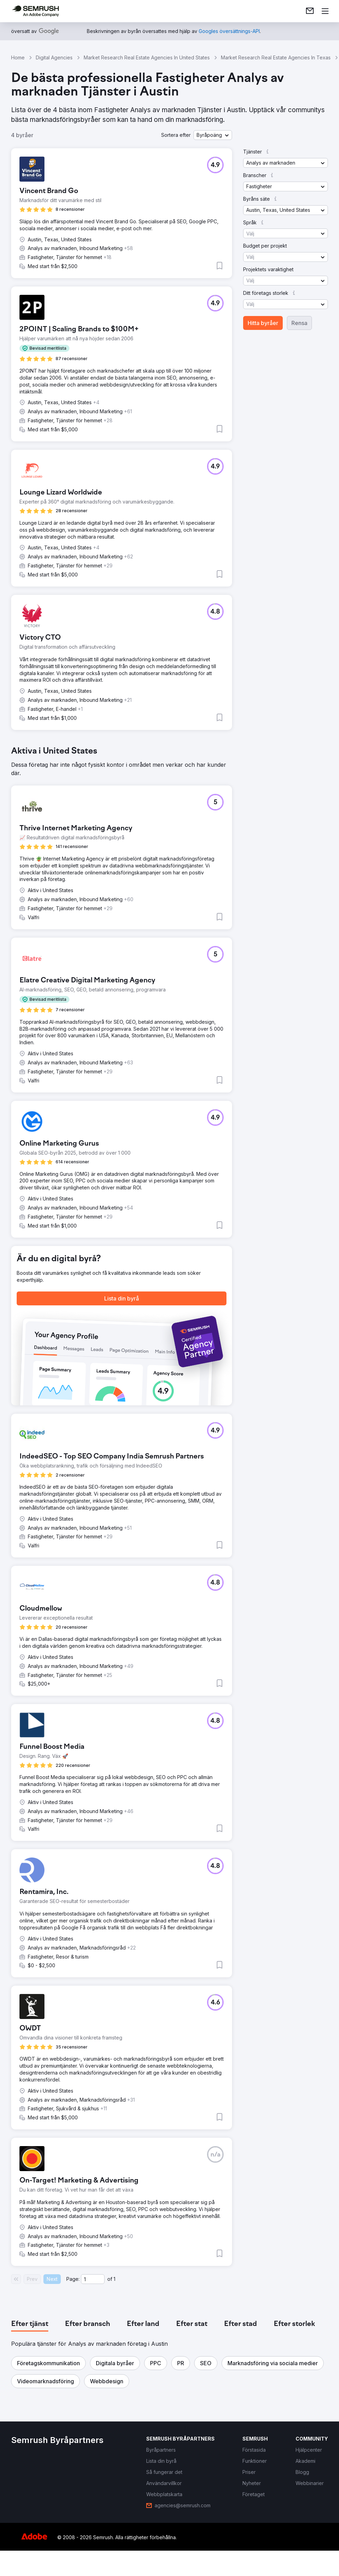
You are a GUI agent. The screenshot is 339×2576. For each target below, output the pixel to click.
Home (18, 57)
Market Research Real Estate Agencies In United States (147, 57)
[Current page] (92, 2279)
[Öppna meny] (325, 11)
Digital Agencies (54, 57)
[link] (310, 11)
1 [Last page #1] (114, 2279)
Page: (73, 2279)
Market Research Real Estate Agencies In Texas (276, 57)
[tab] (29, 2324)
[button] (212, 135)
